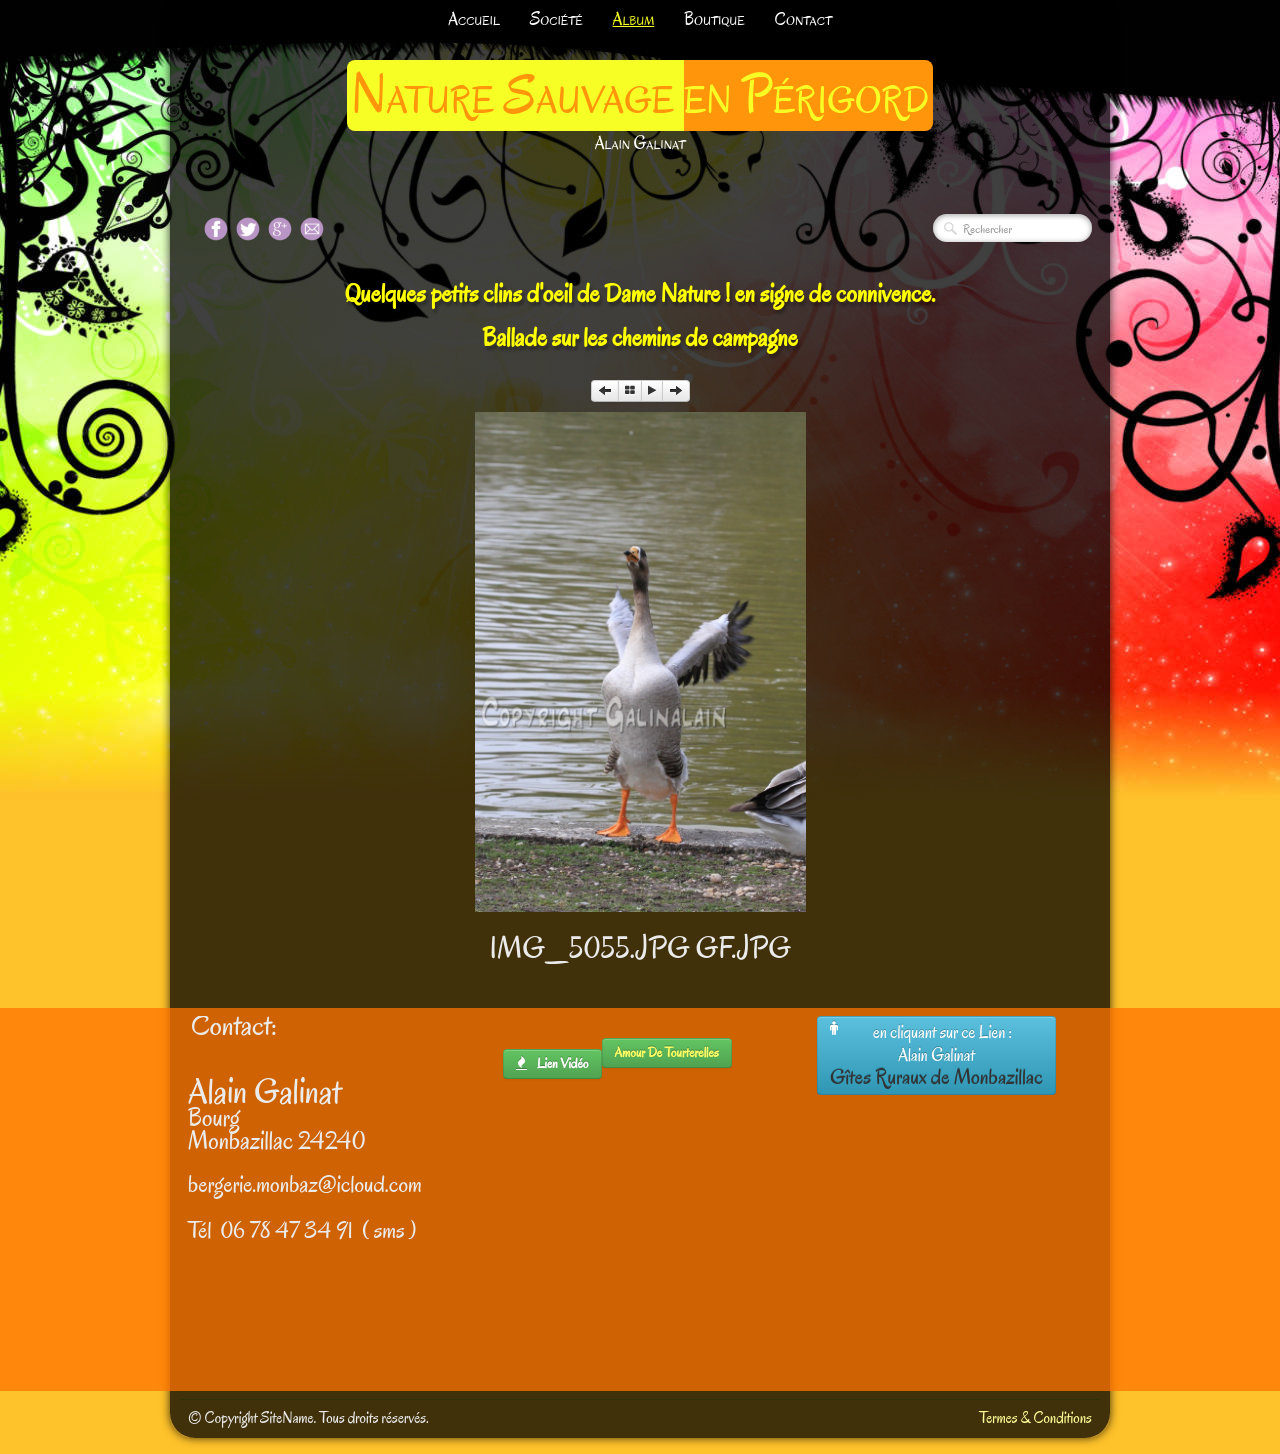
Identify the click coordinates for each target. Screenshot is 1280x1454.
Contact (803, 19)
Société (556, 19)
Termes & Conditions (1035, 1418)
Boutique (714, 19)
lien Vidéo (552, 1063)
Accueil (474, 19)
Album (634, 19)
